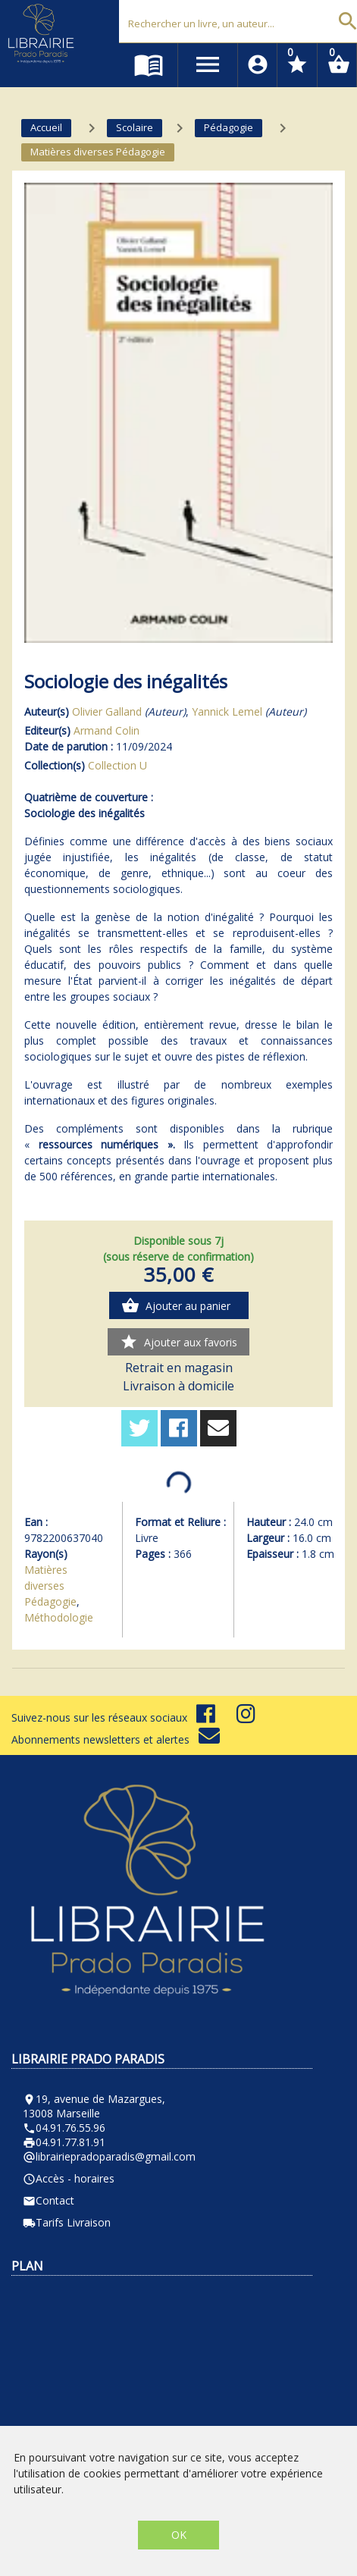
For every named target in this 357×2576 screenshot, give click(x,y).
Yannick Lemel (227, 711)
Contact (48, 2200)
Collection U (117, 765)
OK (178, 2534)
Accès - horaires (68, 2178)
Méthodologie (58, 1617)
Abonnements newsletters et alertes (115, 1739)
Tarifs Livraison (67, 2222)
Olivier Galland (107, 711)
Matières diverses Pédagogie (50, 1585)
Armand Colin (106, 730)
